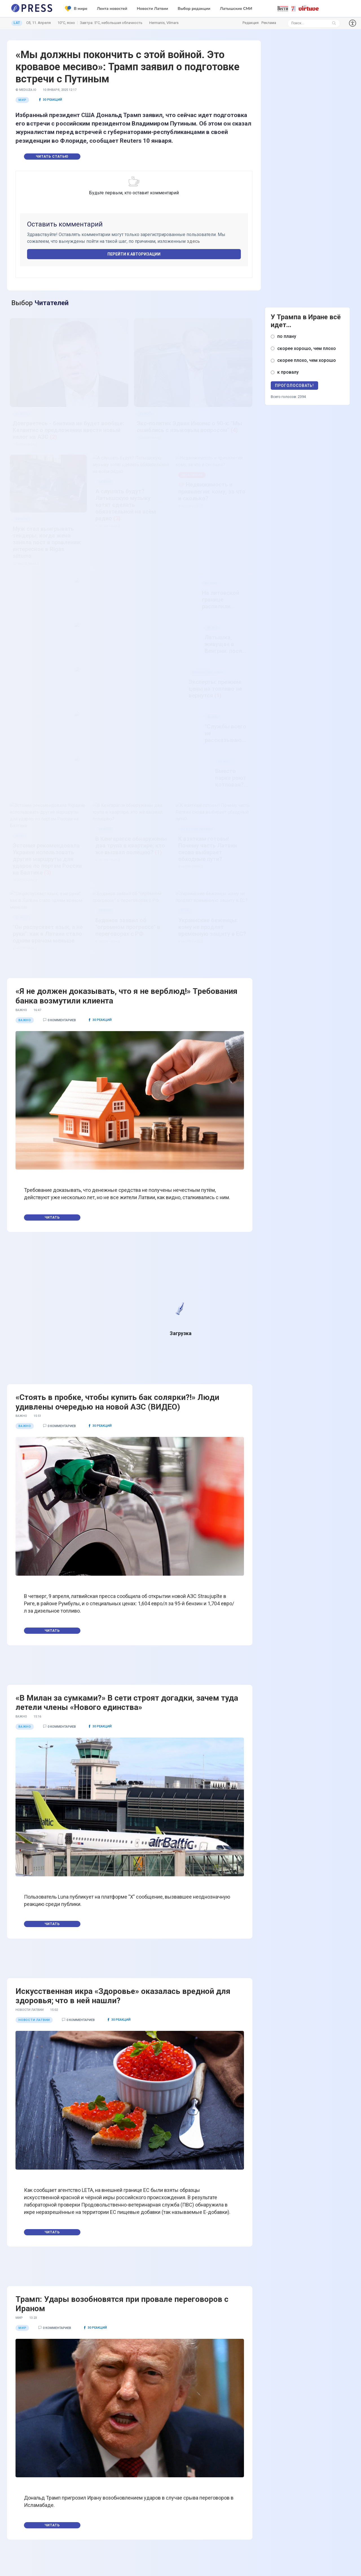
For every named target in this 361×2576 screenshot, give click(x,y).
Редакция (251, 23)
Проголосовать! (294, 385)
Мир (22, 100)
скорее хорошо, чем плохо (306, 348)
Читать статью (52, 156)
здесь (193, 241)
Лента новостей (112, 8)
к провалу (288, 372)
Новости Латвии (152, 8)
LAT (17, 23)
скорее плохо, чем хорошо (306, 360)
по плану (286, 336)
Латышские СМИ (236, 8)
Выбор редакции (194, 8)
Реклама (268, 23)
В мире (76, 9)
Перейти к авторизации (133, 254)
